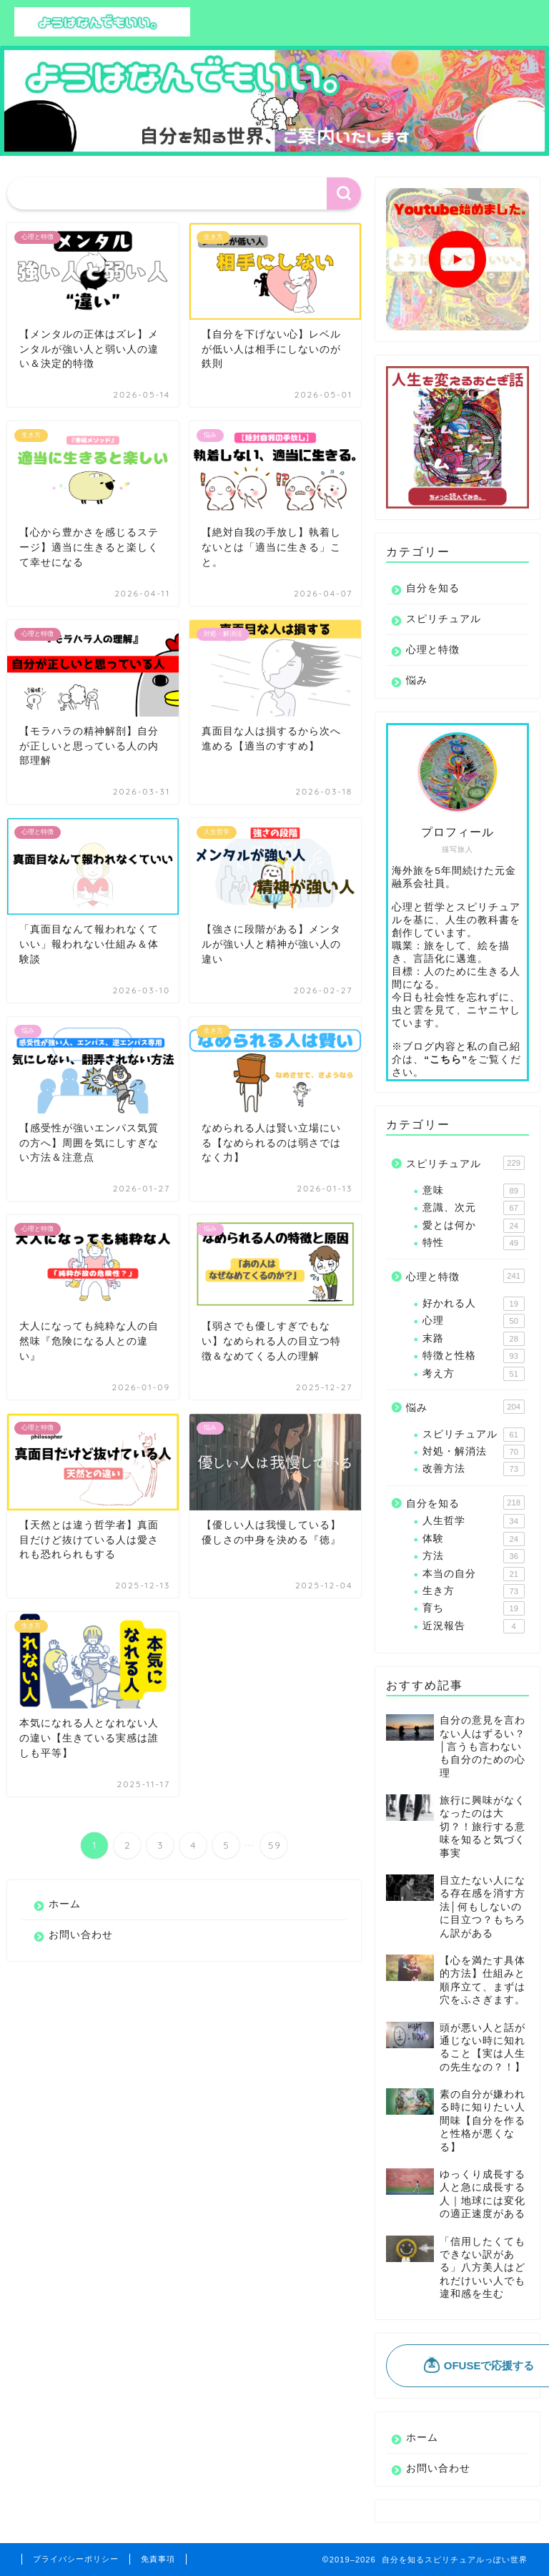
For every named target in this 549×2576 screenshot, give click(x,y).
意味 (473, 1191)
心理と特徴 (433, 649)
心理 (473, 1321)
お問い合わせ (81, 1934)
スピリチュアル (443, 619)
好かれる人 (473, 1304)
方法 (473, 1556)
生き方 (473, 1591)
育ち (473, 1608)
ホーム (65, 1904)
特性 (473, 1243)
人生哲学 (473, 1521)
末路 (473, 1339)
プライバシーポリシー (76, 2559)
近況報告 (473, 1626)
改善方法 (473, 1469)
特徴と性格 (473, 1356)
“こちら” (446, 1059)
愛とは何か (473, 1226)
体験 (473, 1539)
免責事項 (158, 2559)
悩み (416, 680)
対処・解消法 (473, 1452)
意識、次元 (473, 1208)
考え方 (473, 1374)
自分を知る (433, 588)
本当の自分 (473, 1574)
